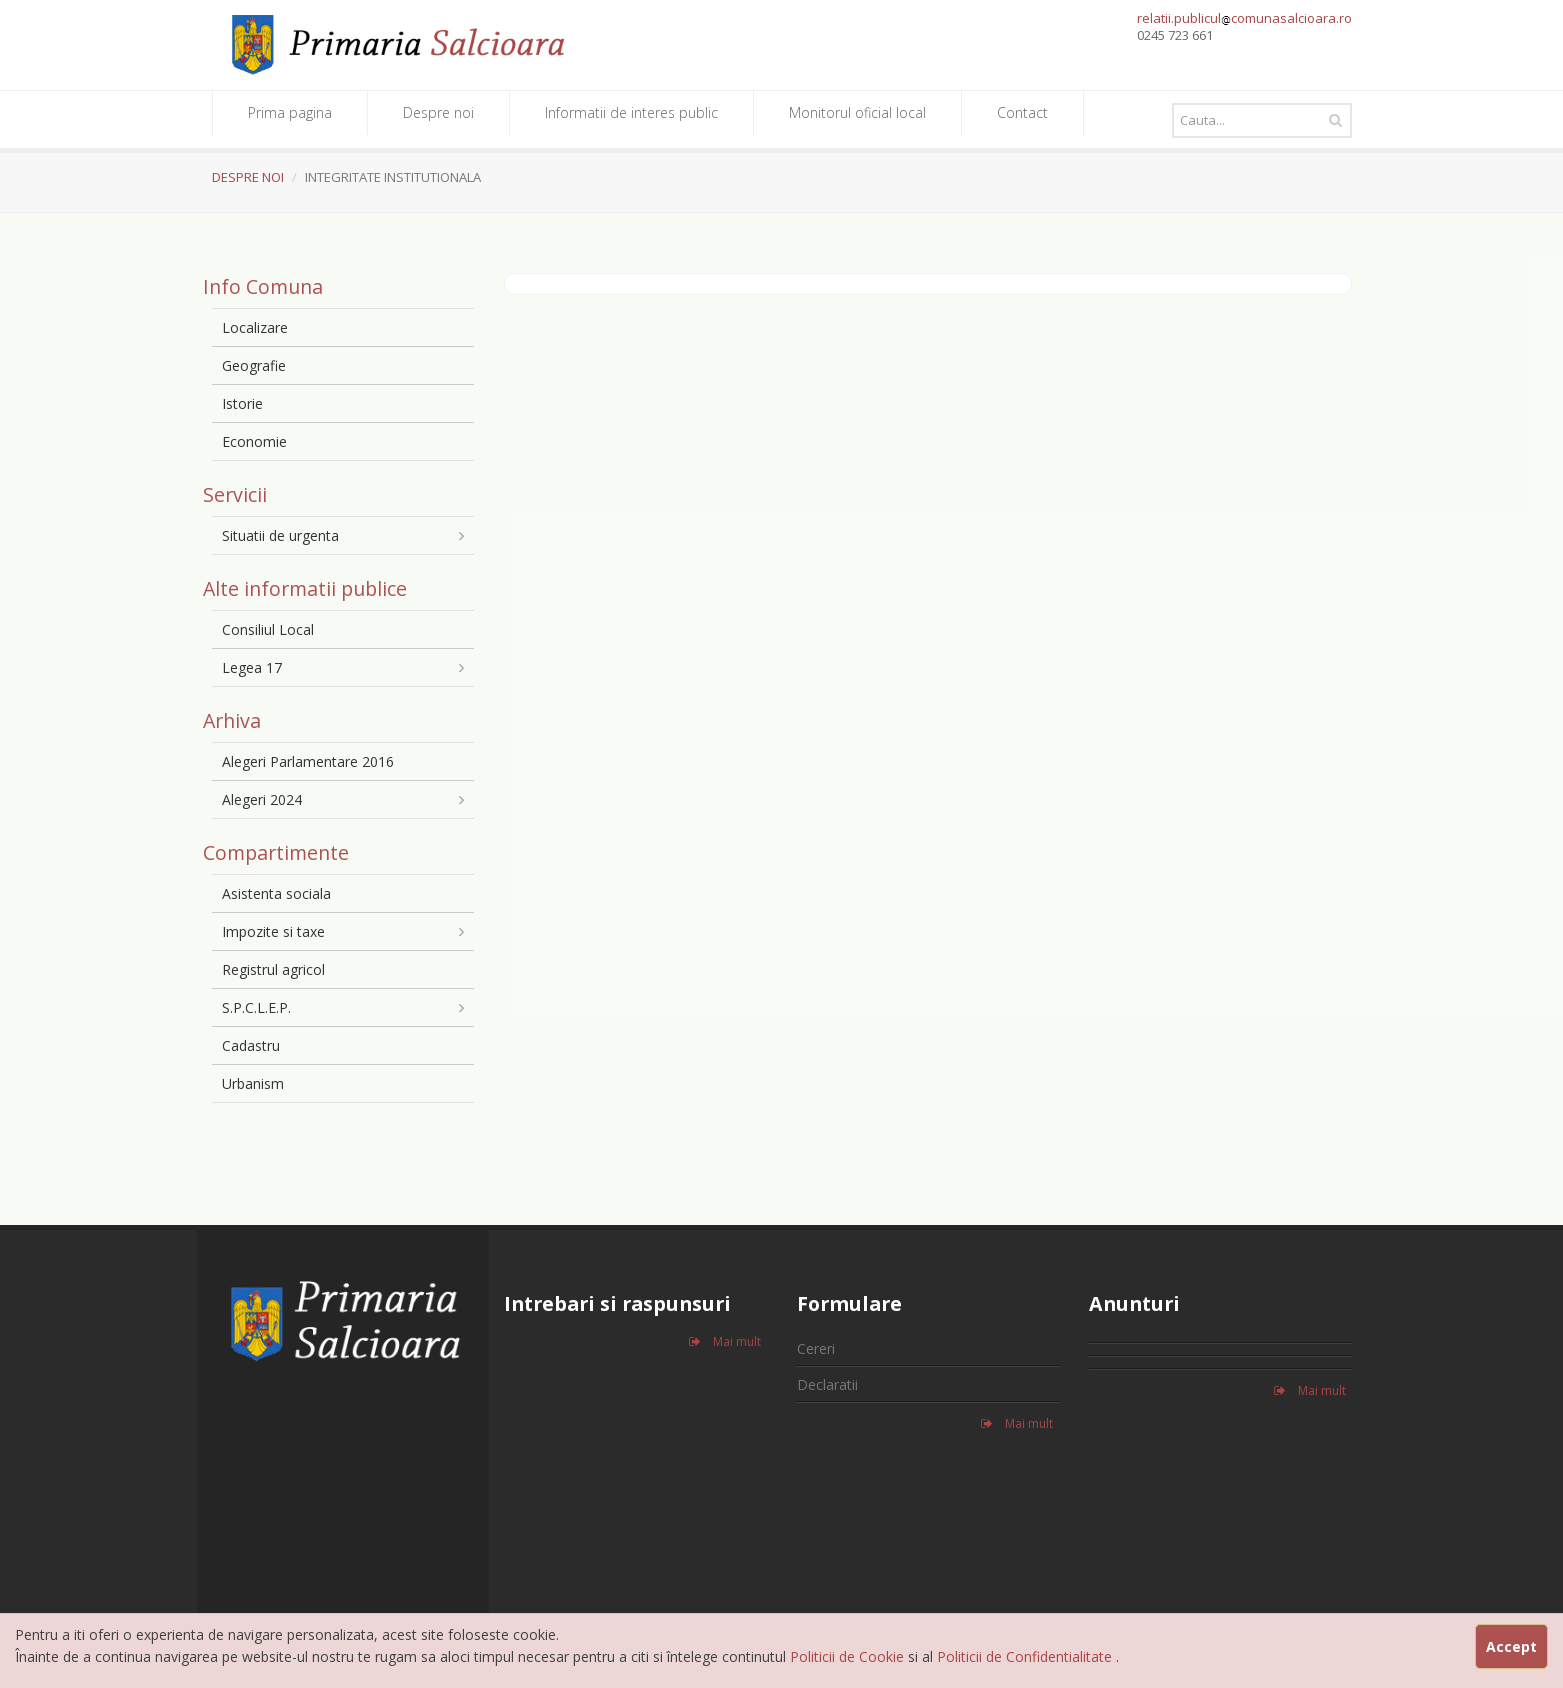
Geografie (254, 365)
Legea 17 (252, 667)
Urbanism (253, 1083)
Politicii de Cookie (849, 1656)
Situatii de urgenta (280, 535)
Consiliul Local (268, 629)
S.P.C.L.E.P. (256, 1007)
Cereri (816, 1348)
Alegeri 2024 (262, 799)
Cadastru (251, 1045)
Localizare (255, 327)
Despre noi (438, 112)
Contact (1022, 112)
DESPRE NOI (248, 177)
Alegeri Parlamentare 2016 (308, 761)
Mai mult (725, 1341)
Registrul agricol (273, 969)
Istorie (242, 403)
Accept (1511, 1646)
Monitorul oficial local (857, 112)
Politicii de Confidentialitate (1026, 1656)
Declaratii (827, 1384)
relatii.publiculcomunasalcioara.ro (1244, 18)
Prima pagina (290, 112)
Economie (254, 441)
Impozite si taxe (273, 931)
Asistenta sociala (276, 893)
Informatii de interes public (631, 112)
